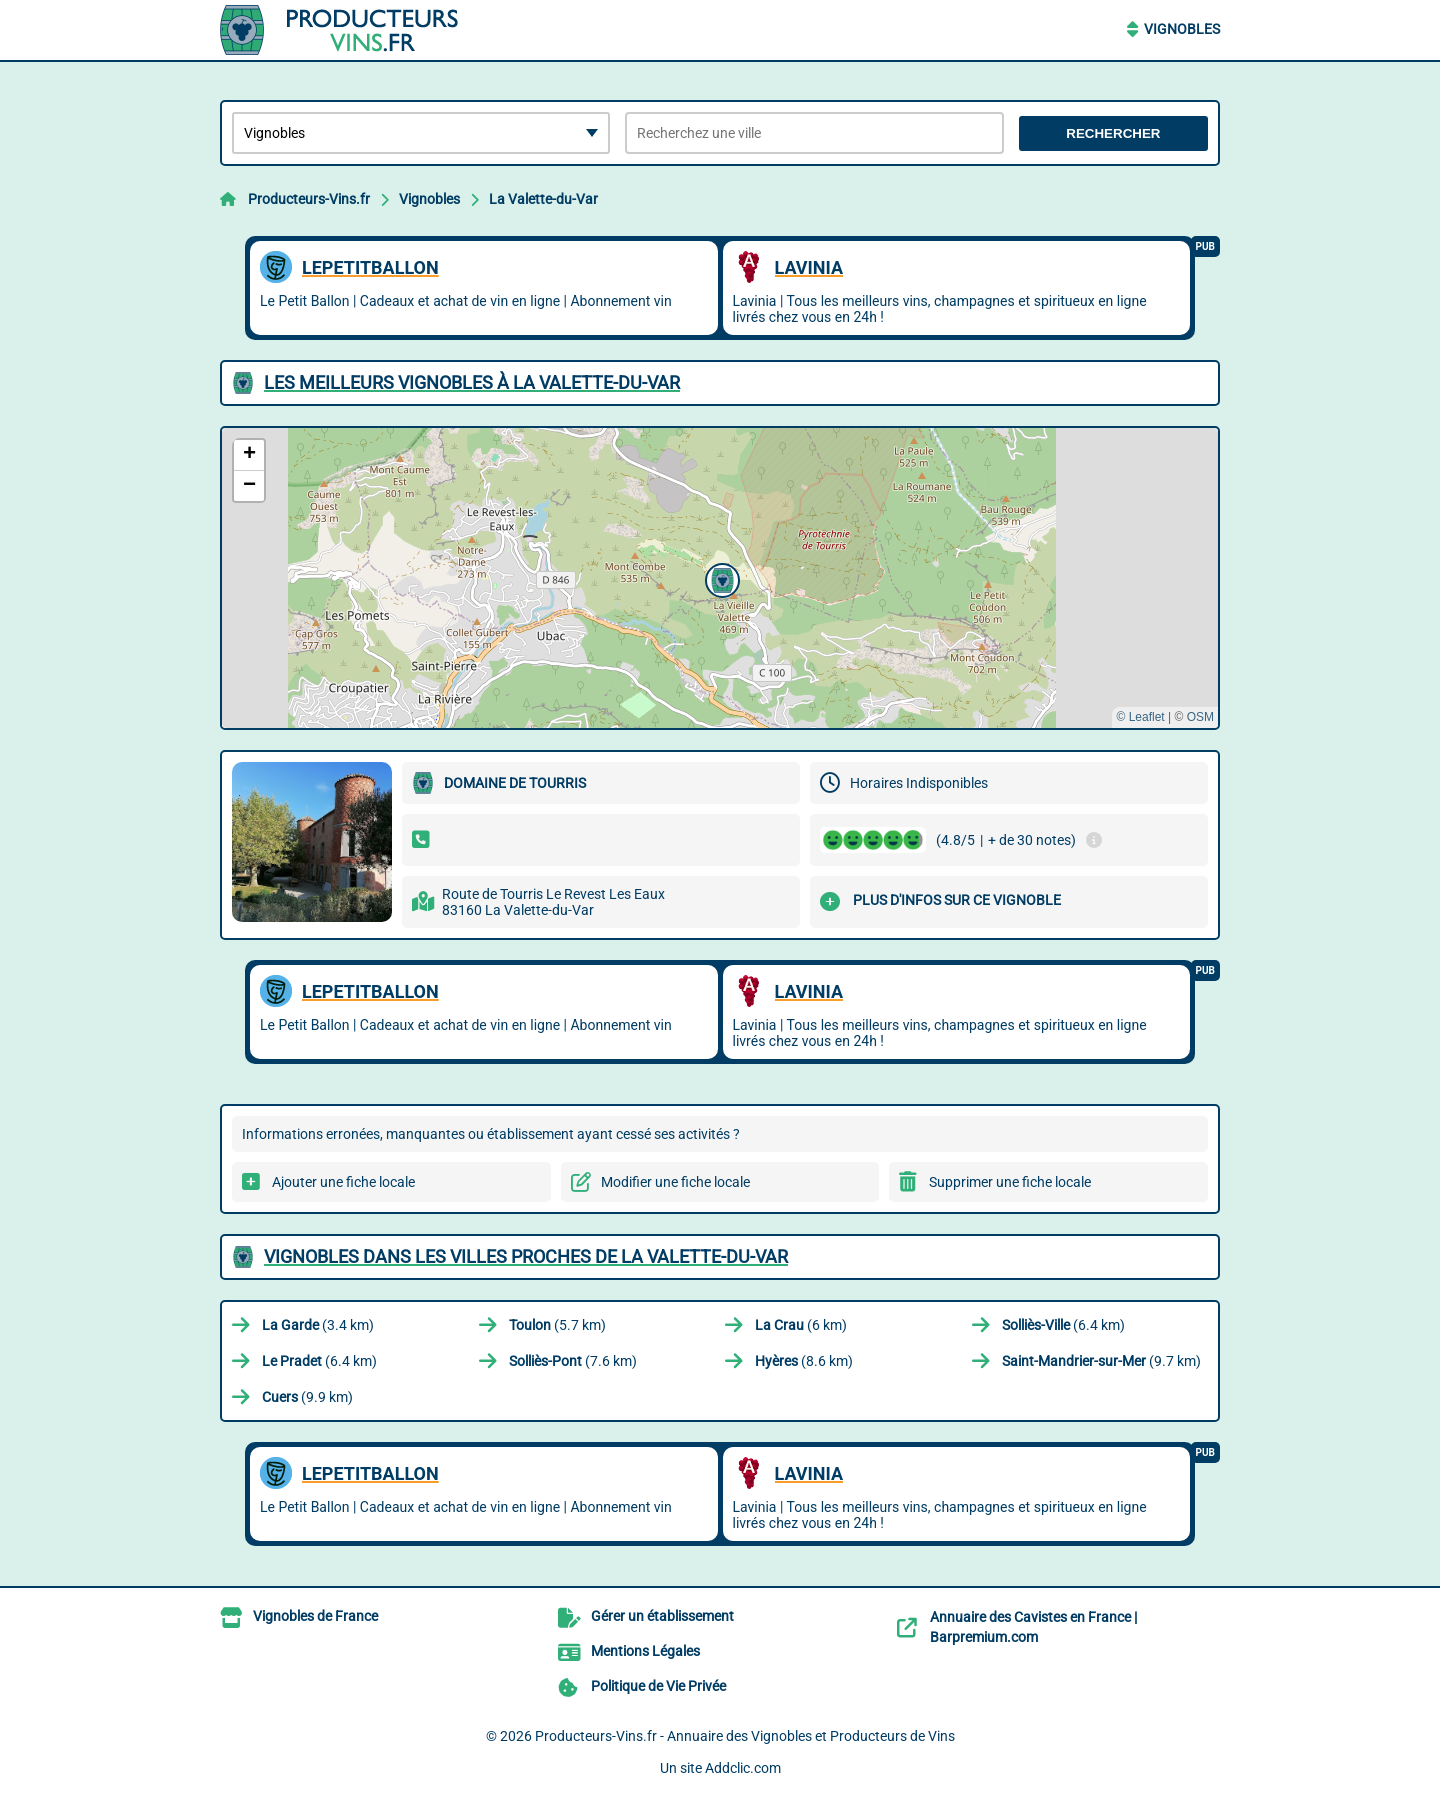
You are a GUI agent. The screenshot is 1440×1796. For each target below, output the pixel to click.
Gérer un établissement (662, 1616)
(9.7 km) (1101, 1361)
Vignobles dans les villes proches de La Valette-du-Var (526, 1256)
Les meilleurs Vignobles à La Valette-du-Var (472, 382)
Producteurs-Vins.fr (309, 199)
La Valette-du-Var (543, 199)
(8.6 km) (804, 1361)
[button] (720, 578)
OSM (1200, 717)
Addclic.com (743, 1768)
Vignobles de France (315, 1616)
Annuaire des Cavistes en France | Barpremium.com (1033, 1627)
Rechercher (1113, 133)
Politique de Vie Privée (658, 1686)
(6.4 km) (1063, 1325)
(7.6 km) (573, 1361)
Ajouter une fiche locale (343, 1182)
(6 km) (801, 1325)
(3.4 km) (318, 1325)
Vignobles (1182, 29)
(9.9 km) (307, 1397)
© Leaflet (1140, 717)
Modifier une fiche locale (675, 1182)
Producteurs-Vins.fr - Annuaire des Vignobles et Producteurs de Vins (745, 1736)
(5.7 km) (557, 1325)
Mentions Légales (645, 1651)
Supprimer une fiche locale (1010, 1182)
